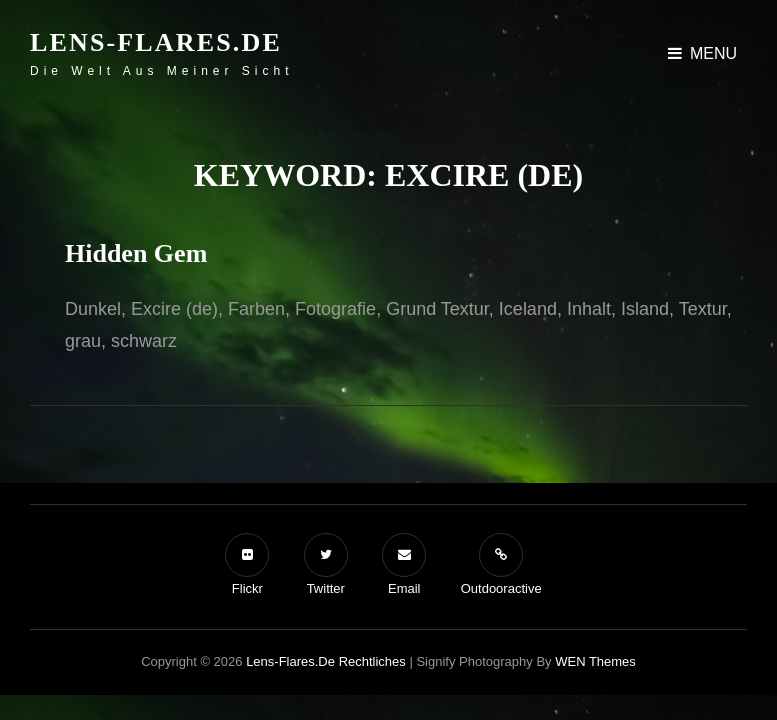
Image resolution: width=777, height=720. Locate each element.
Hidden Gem (136, 253)
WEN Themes (595, 661)
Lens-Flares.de (156, 42)
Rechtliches (372, 661)
